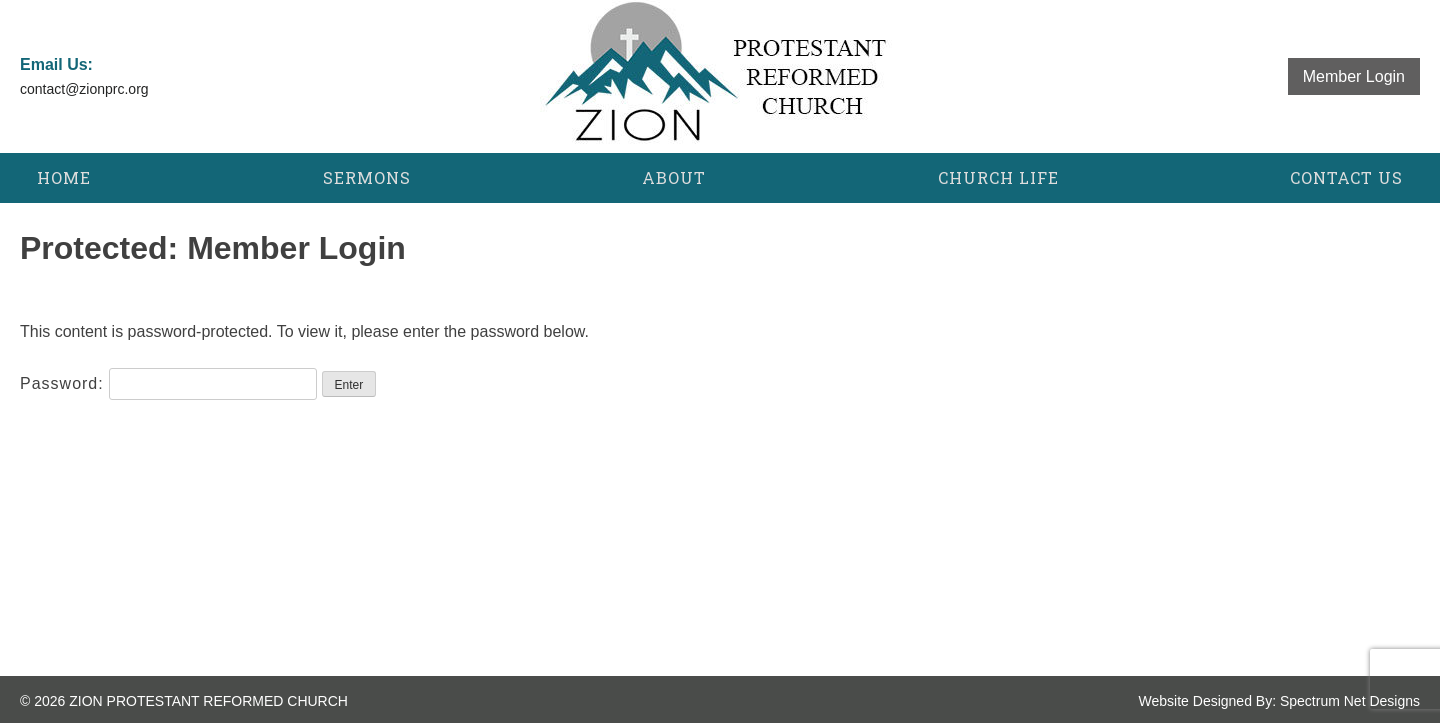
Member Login (1354, 76)
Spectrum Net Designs (1350, 701)
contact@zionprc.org (84, 89)
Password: (168, 383)
